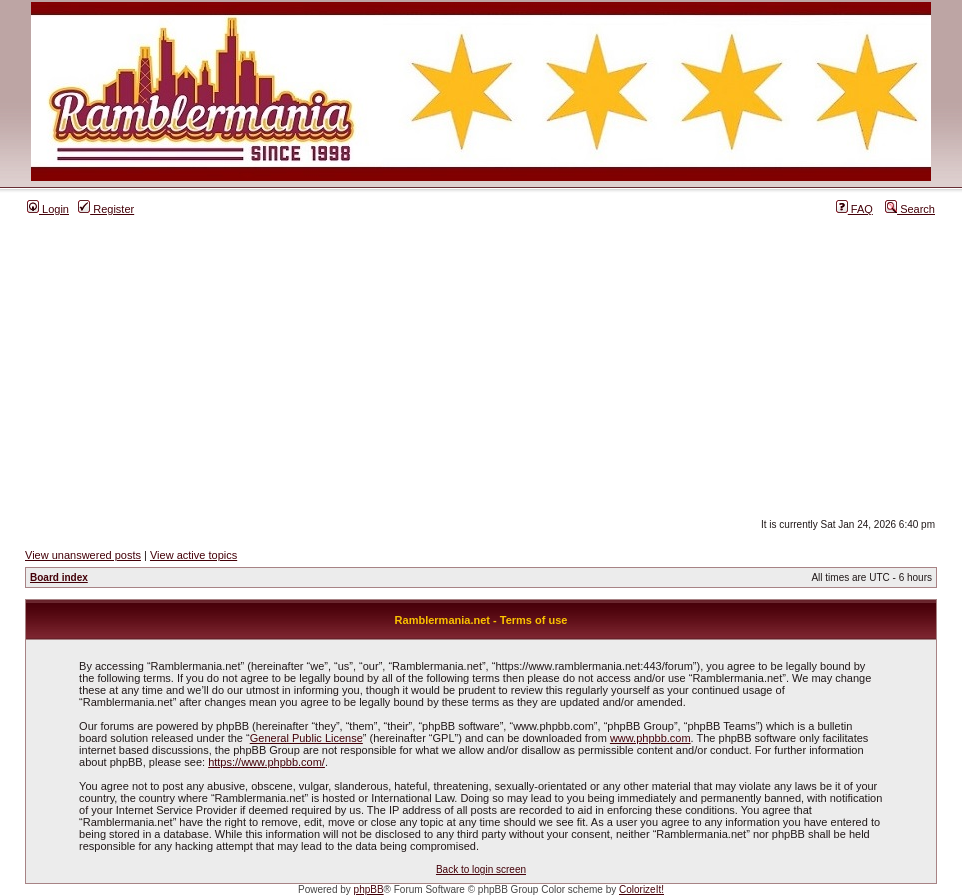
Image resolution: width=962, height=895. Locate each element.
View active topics (193, 555)
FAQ (854, 209)
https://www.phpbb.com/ (266, 762)
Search (910, 209)
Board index (59, 577)
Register (106, 209)
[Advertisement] (481, 367)
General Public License (306, 738)
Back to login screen (481, 869)
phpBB (369, 889)
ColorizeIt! (641, 889)
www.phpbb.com (650, 738)
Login (48, 209)
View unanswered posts (83, 555)
